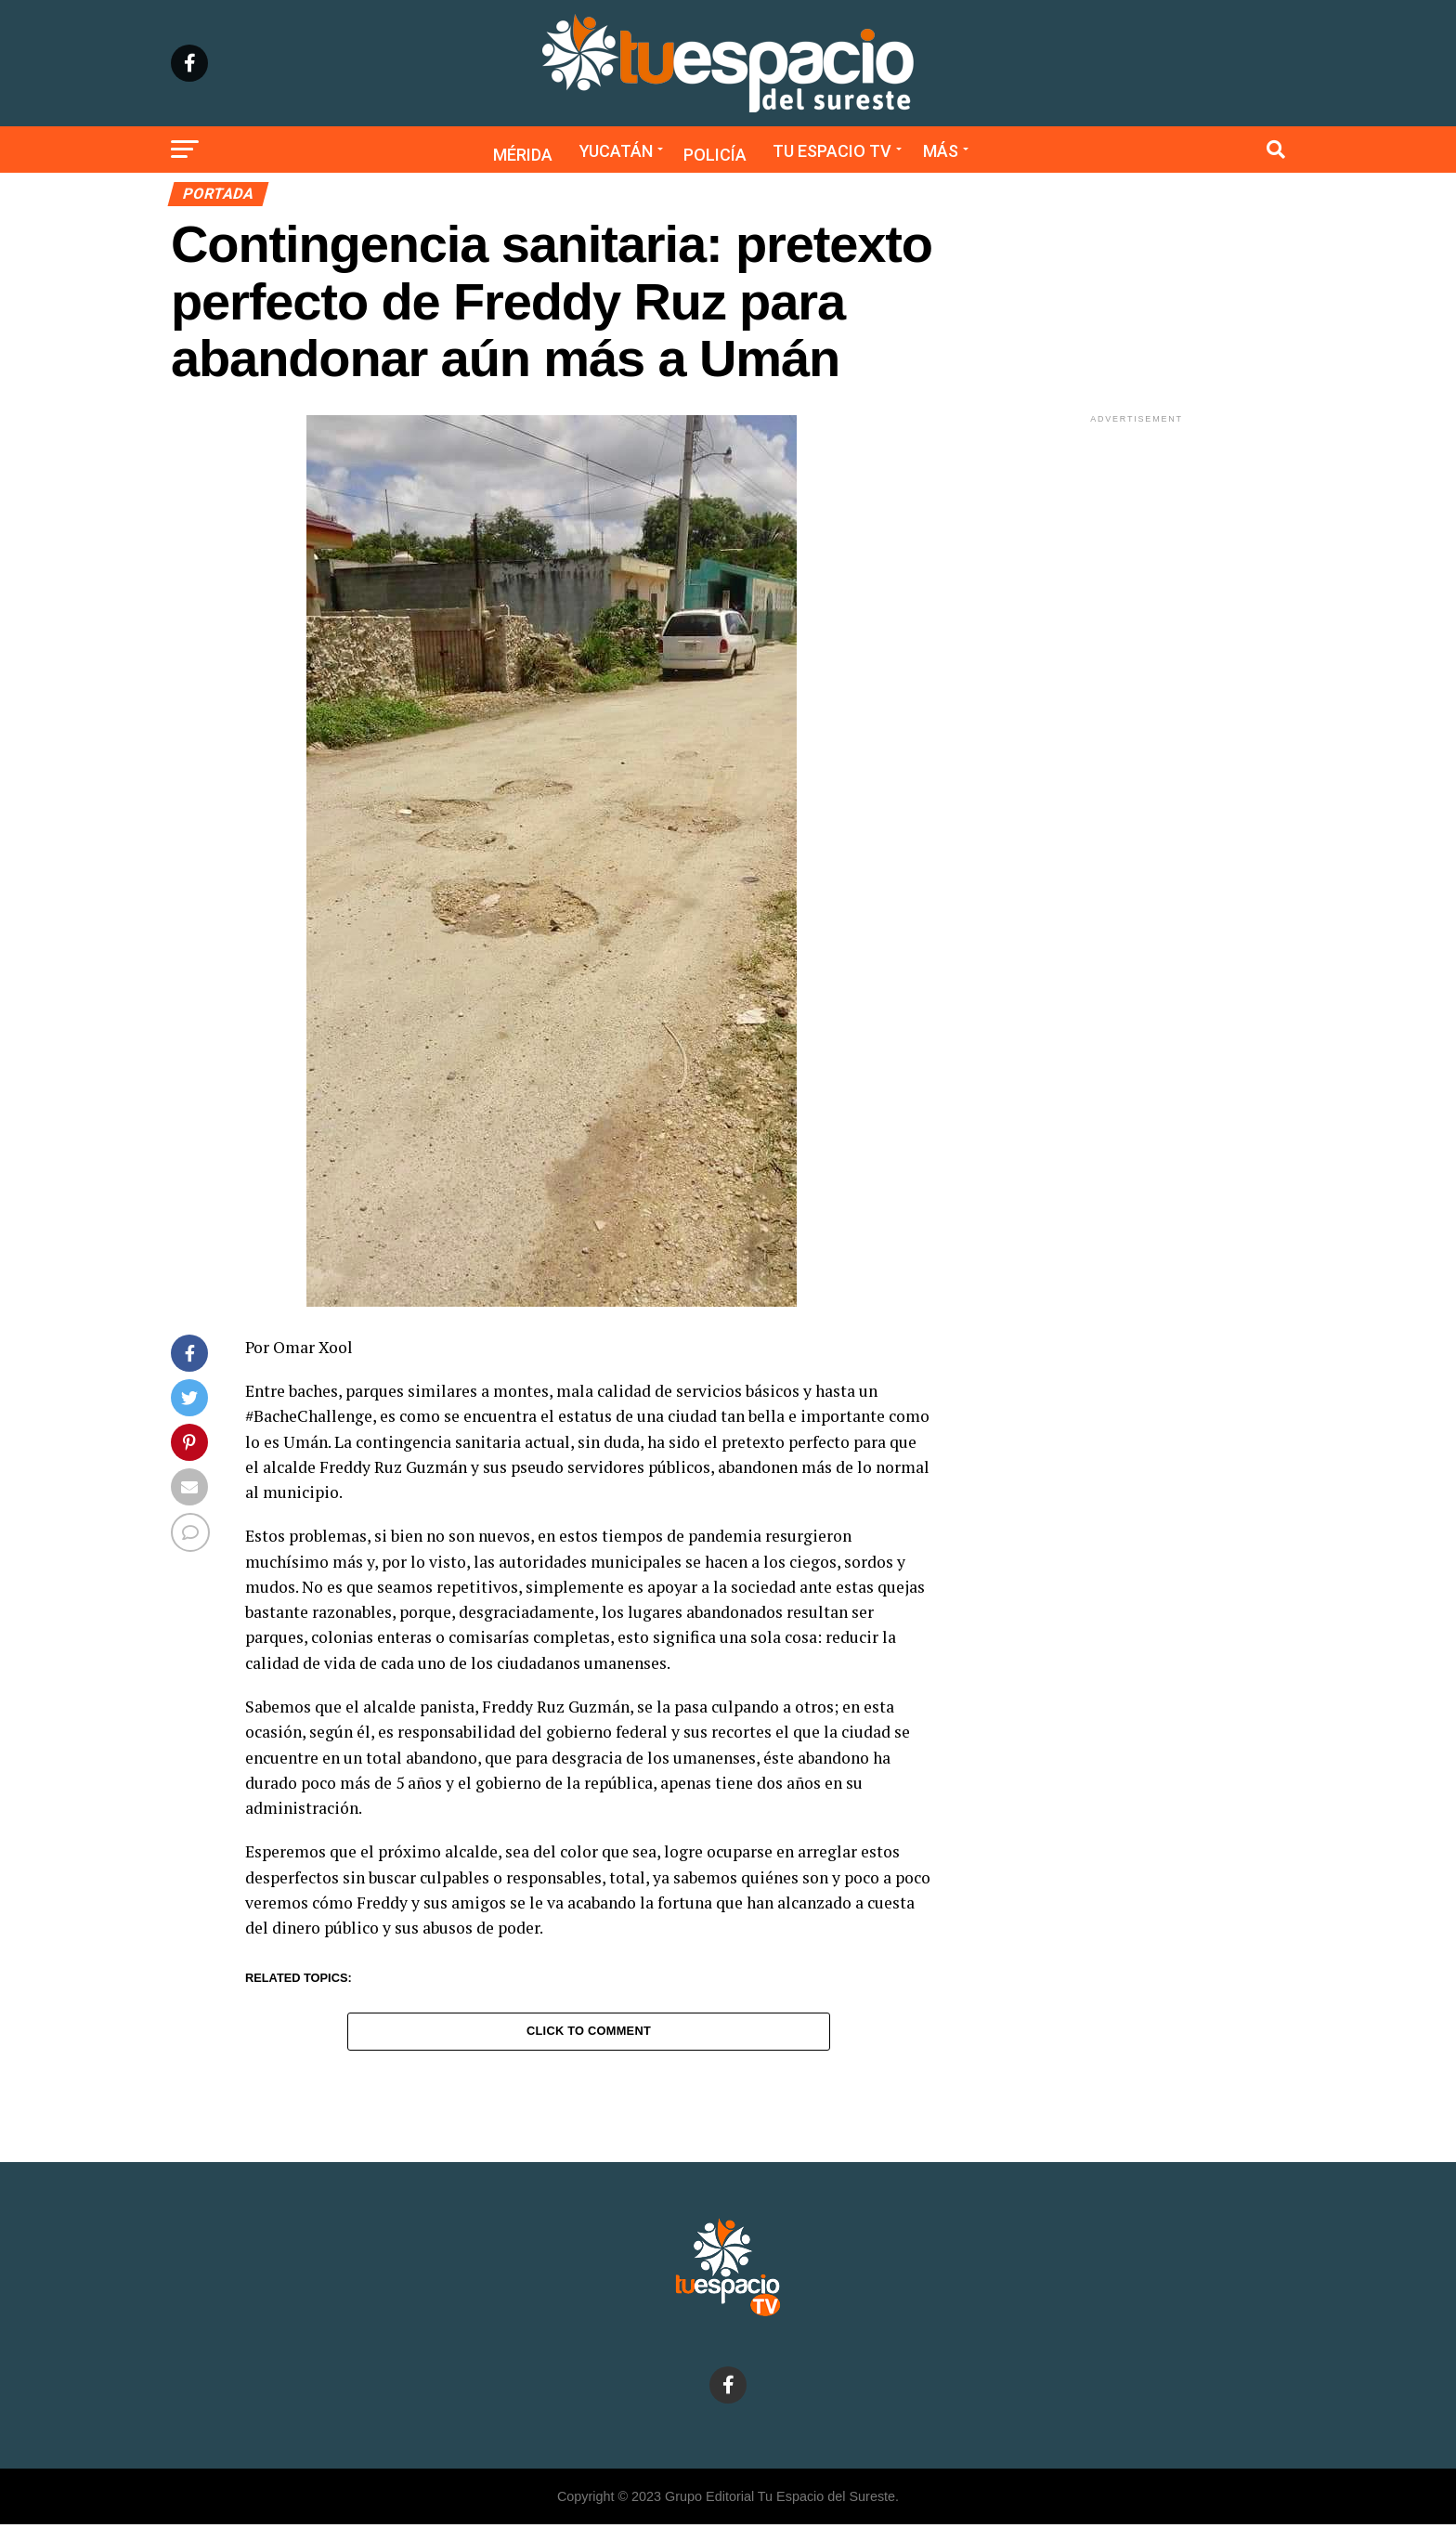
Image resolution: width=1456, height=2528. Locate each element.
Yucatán (616, 151)
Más (940, 151)
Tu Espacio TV (832, 151)
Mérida (522, 154)
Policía (715, 154)
